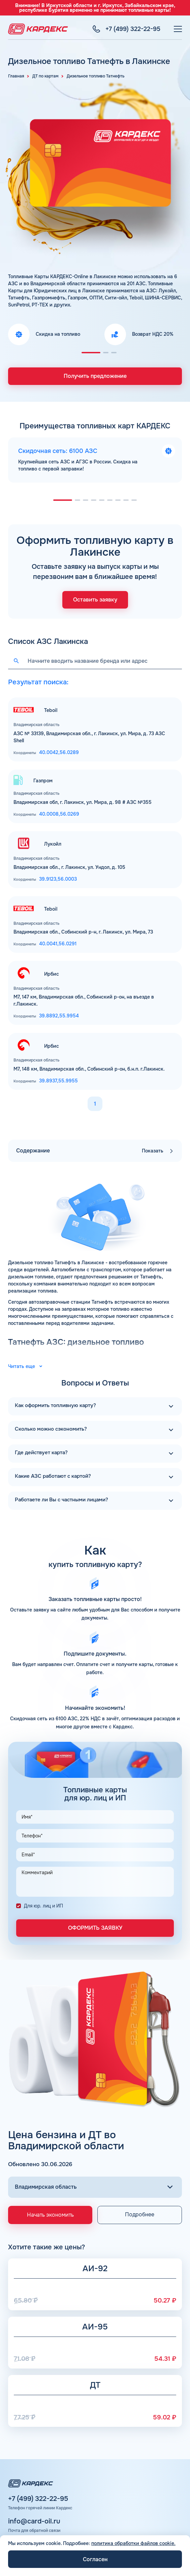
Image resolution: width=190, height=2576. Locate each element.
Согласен (95, 2559)
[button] (91, 352)
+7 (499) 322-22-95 (38, 2499)
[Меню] (178, 29)
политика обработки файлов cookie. (133, 2543)
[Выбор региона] (95, 2187)
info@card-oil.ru (34, 2521)
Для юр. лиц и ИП (43, 1906)
